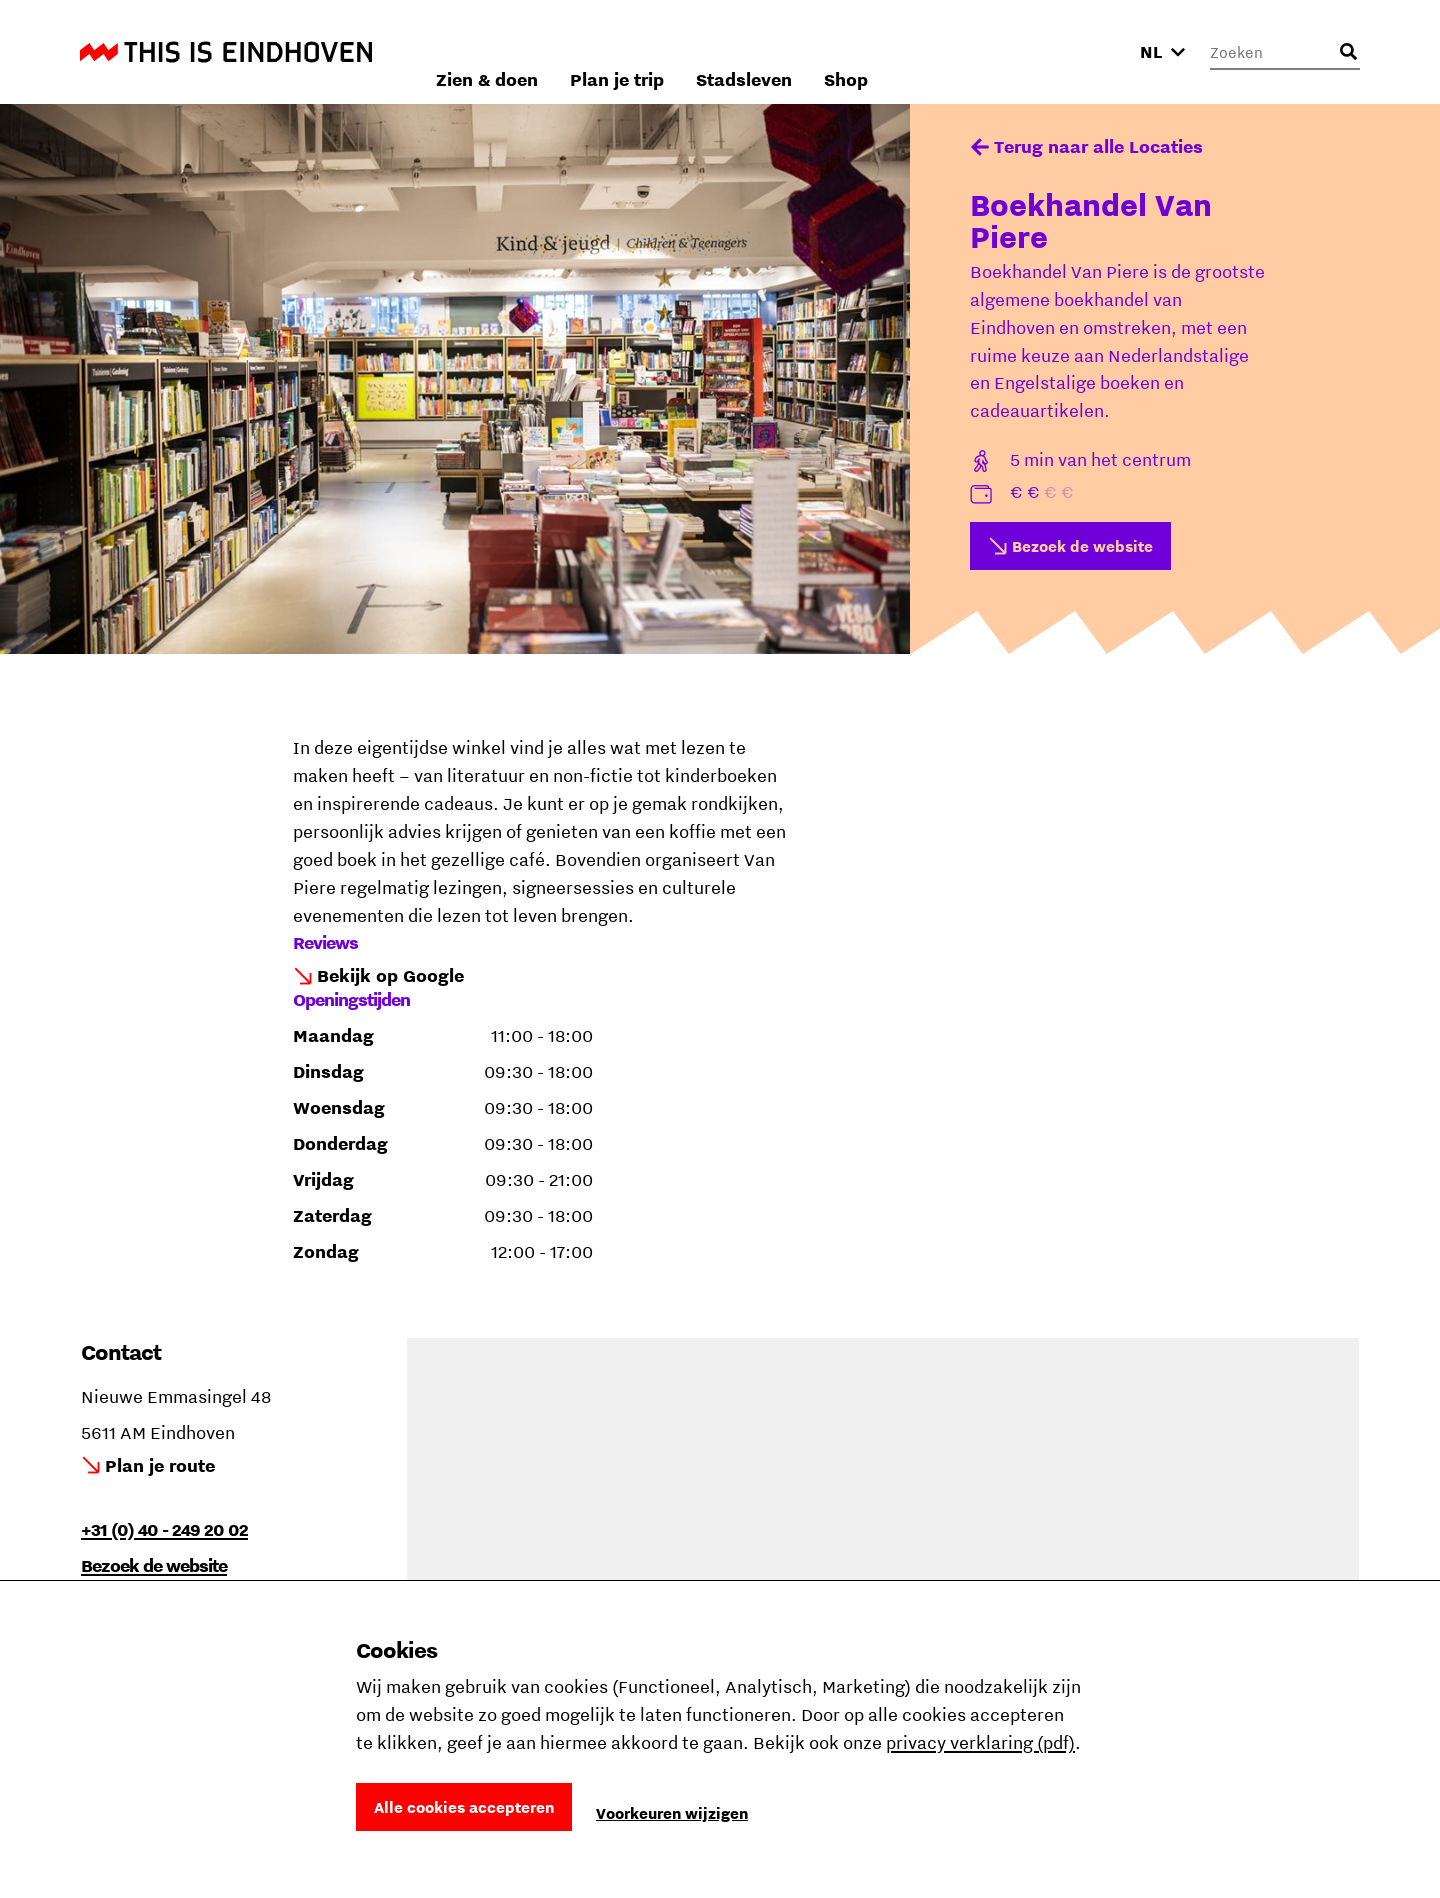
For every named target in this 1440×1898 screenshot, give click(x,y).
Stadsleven (976, 51)
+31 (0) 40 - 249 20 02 (164, 1529)
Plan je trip (849, 51)
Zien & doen (719, 51)
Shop (1078, 51)
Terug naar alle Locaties (1098, 146)
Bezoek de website (1082, 546)
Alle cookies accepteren (464, 1807)
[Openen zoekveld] (1348, 52)
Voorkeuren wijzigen (672, 1813)
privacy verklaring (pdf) (980, 1742)
